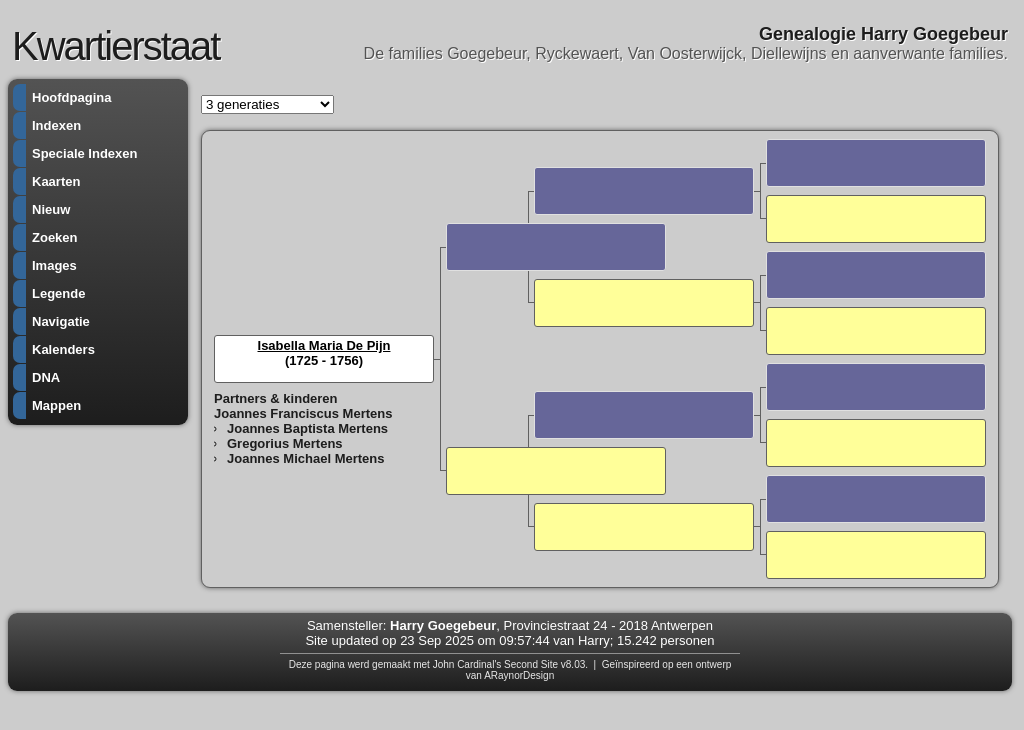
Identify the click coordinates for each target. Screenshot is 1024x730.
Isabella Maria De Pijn (324, 345)
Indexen (56, 125)
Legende (58, 293)
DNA (46, 377)
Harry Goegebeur (443, 625)
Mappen (56, 405)
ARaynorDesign (519, 675)
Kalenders (63, 349)
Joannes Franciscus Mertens (303, 413)
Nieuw (51, 209)
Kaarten (56, 181)
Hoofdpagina (71, 97)
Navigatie (61, 321)
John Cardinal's (467, 664)
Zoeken (55, 237)
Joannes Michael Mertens (306, 458)
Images (54, 265)
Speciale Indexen (85, 153)
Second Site (531, 664)
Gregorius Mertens (285, 443)
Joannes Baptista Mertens (307, 428)
